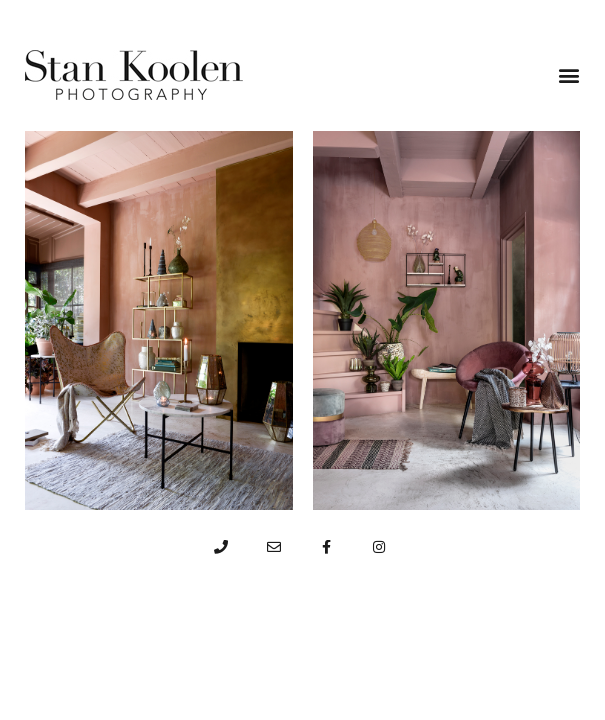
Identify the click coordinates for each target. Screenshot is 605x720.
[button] (569, 75)
